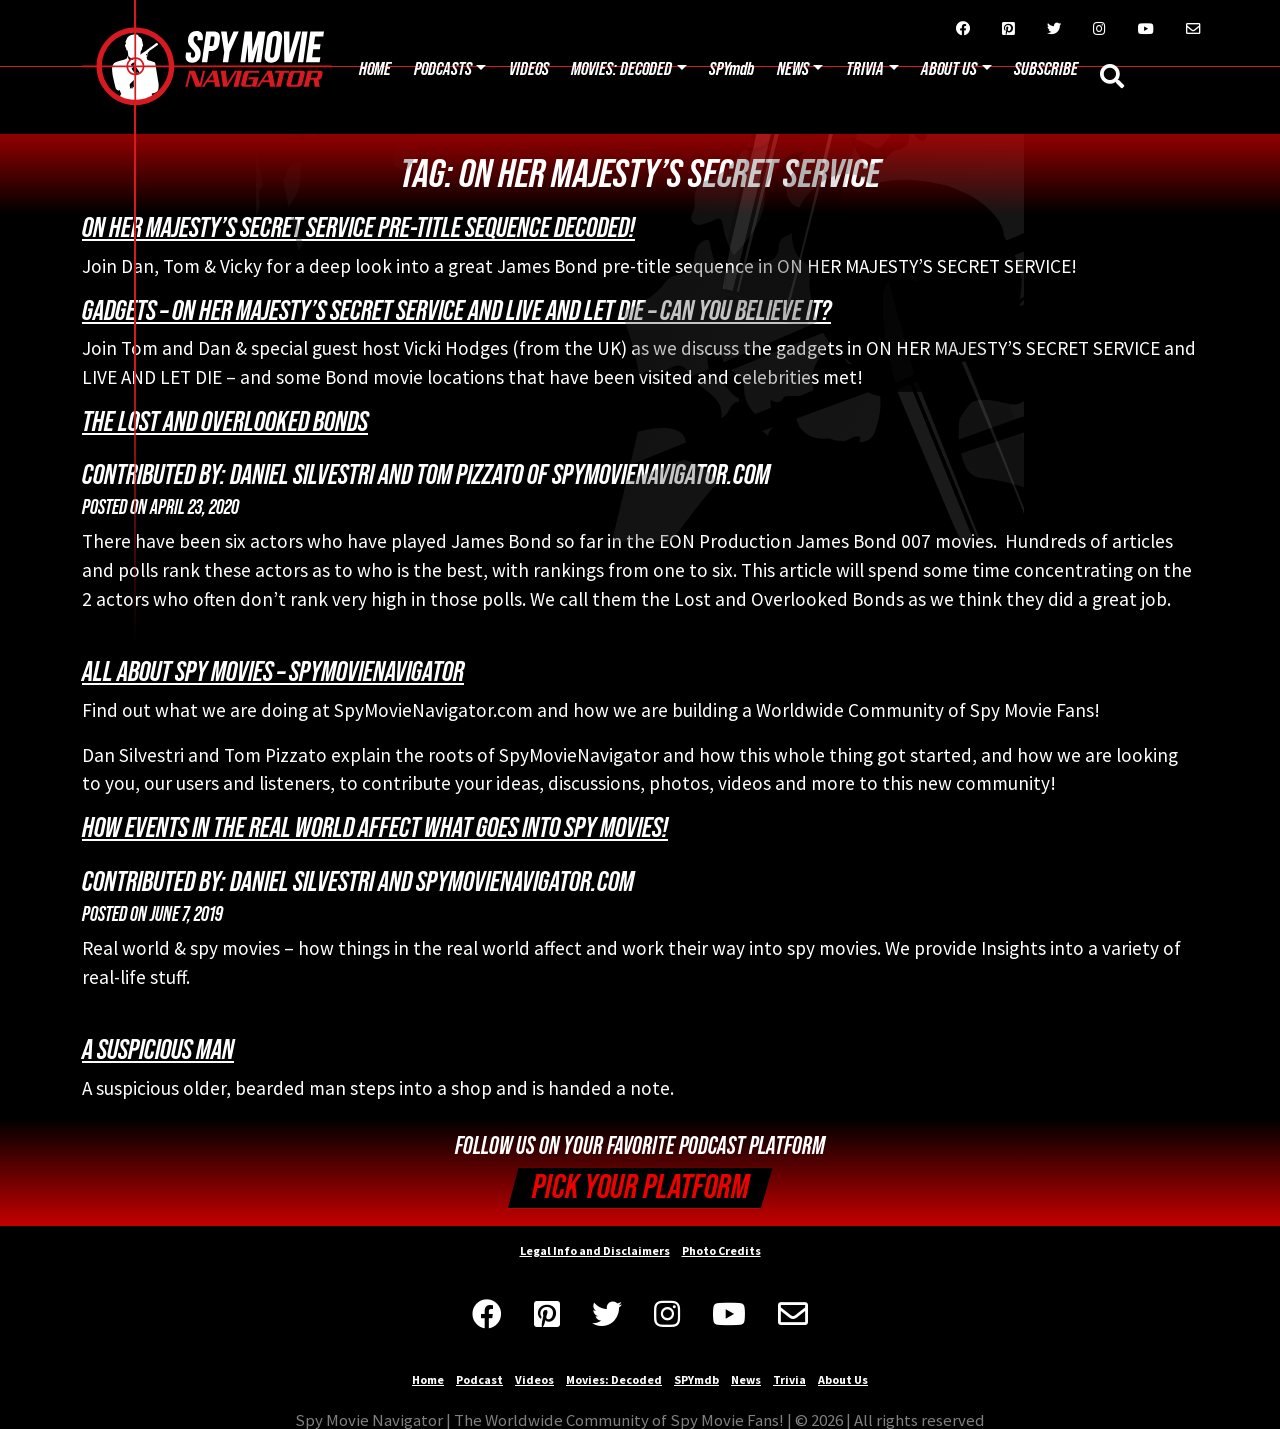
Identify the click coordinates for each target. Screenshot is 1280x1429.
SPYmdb (731, 69)
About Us (843, 1379)
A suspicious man (158, 1050)
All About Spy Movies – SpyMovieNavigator (273, 672)
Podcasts (443, 69)
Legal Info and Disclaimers (595, 1250)
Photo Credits (721, 1250)
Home (375, 69)
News (793, 69)
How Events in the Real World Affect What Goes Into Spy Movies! (375, 828)
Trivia (865, 69)
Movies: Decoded (621, 69)
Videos (529, 69)
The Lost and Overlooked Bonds (225, 422)
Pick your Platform (640, 1187)
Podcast (479, 1379)
